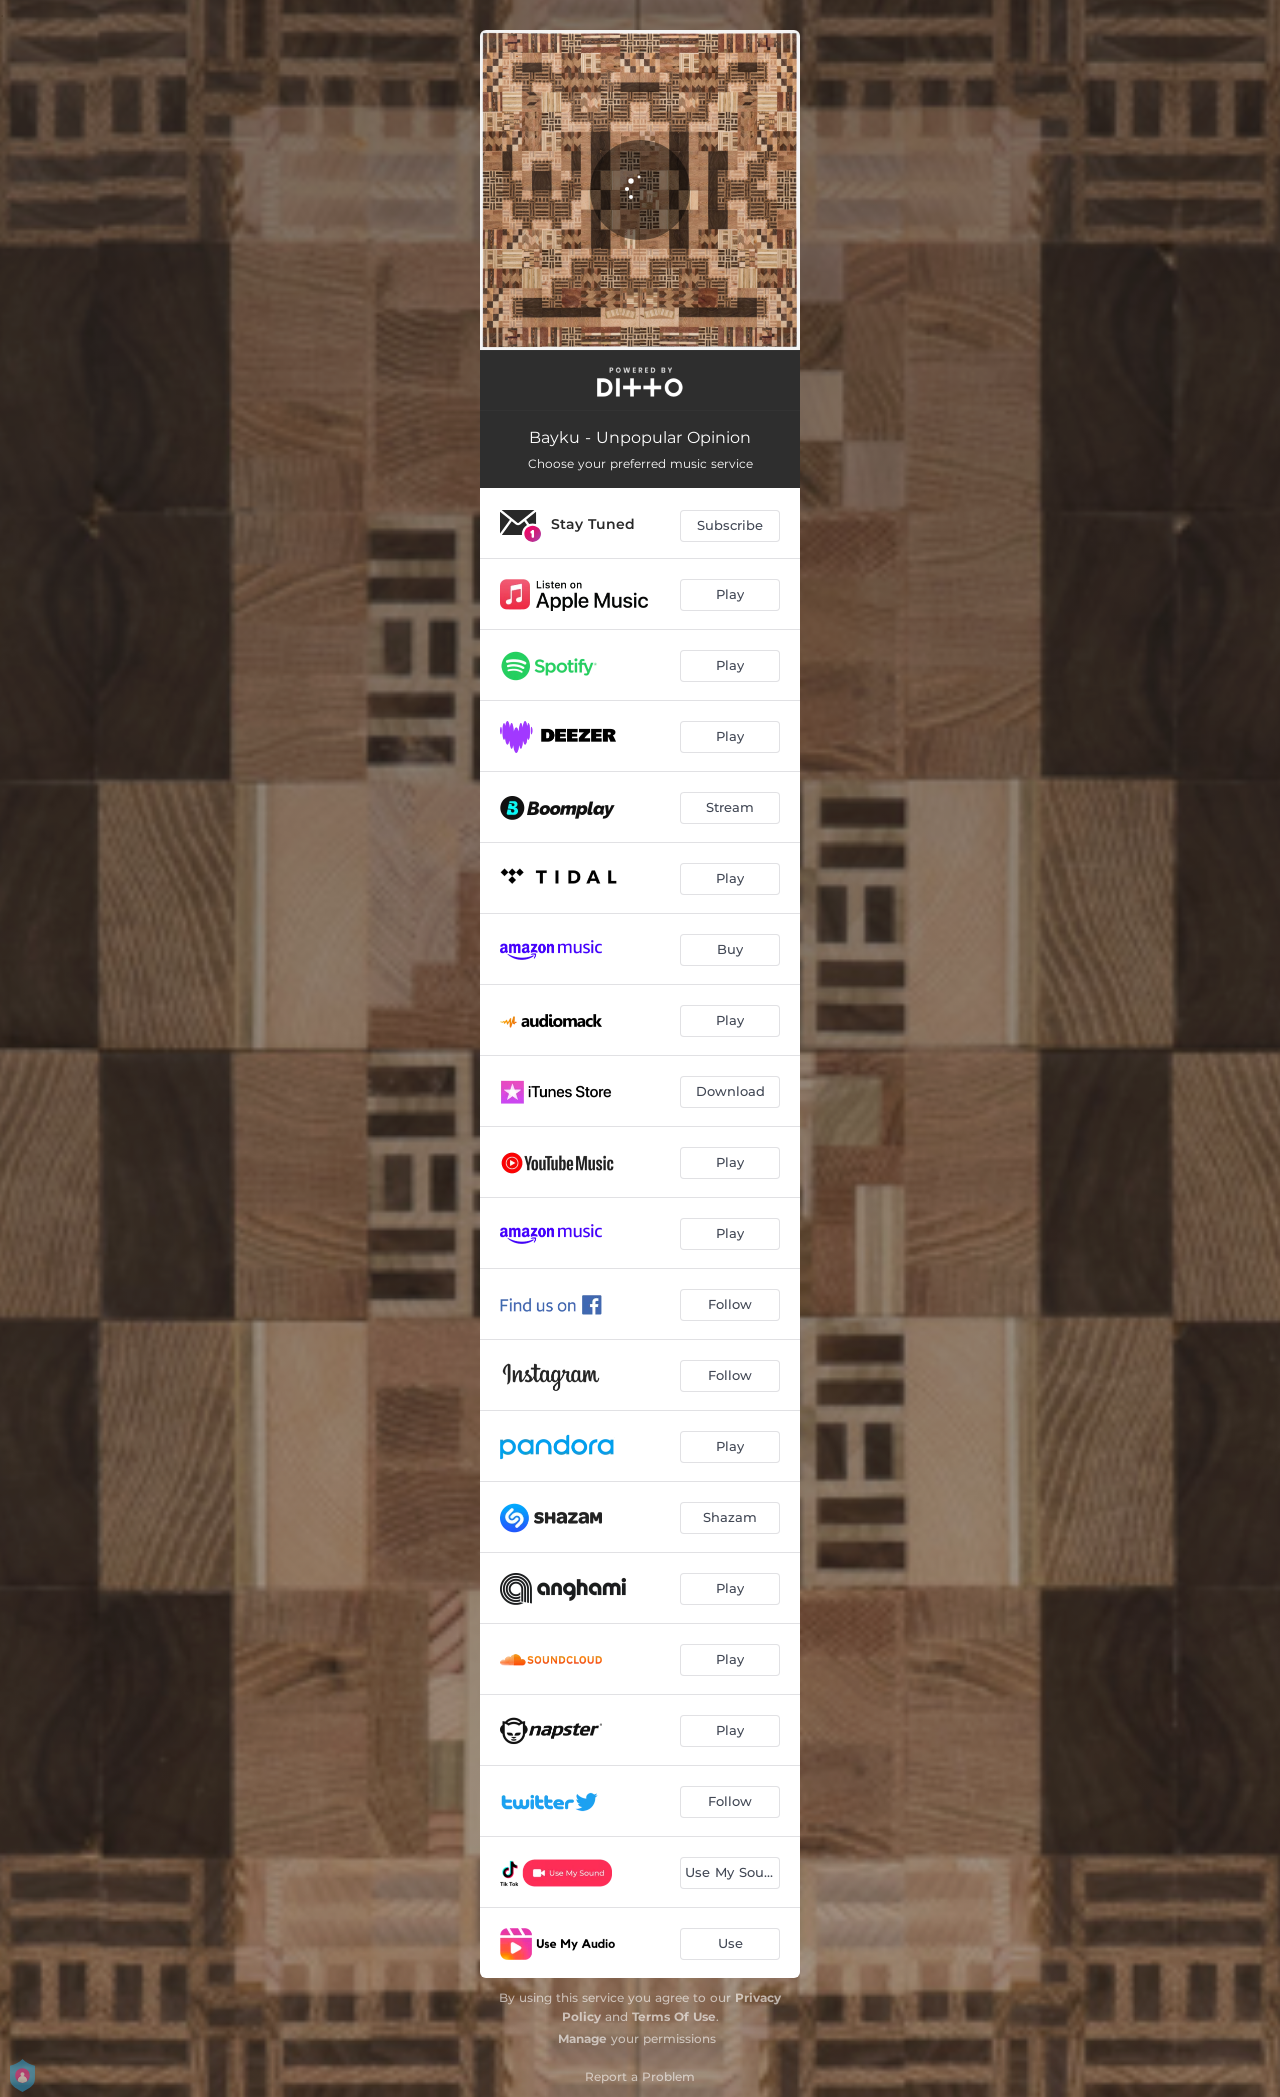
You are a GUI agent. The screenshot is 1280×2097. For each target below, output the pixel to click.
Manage (582, 2038)
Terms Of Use (674, 2016)
